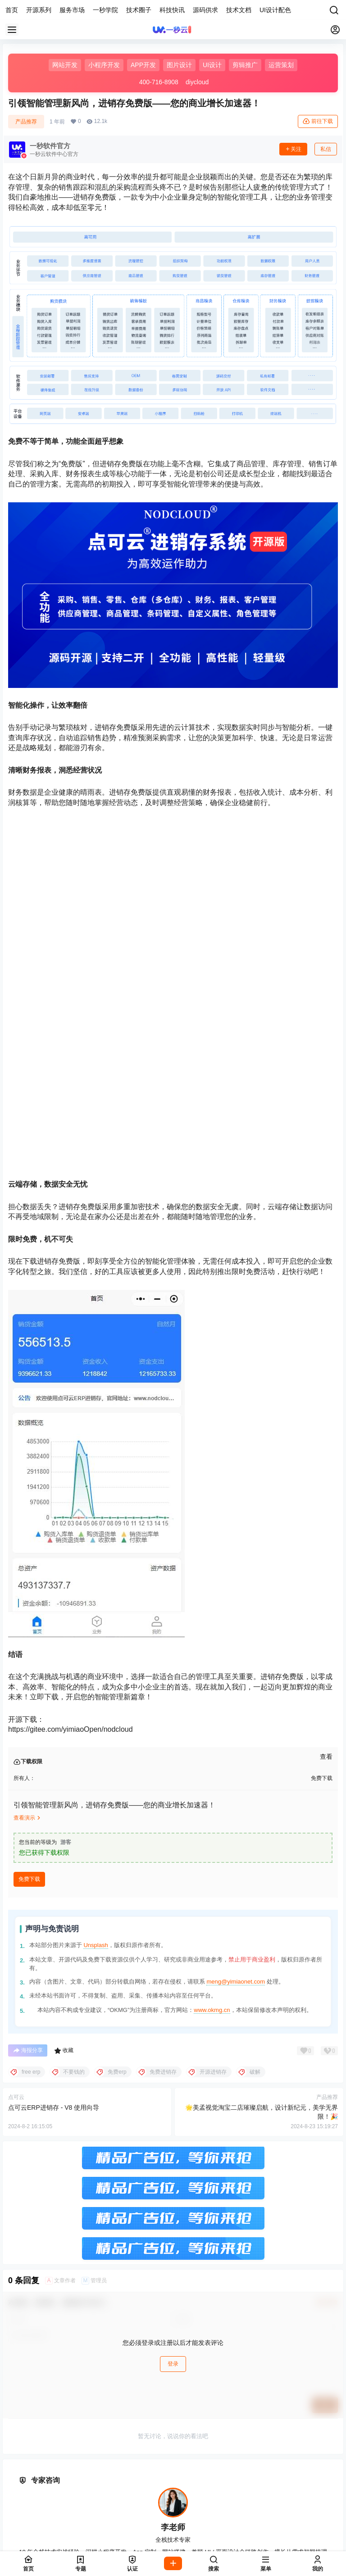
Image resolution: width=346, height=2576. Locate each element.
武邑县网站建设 (151, 2504)
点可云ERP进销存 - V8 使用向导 (53, 1869)
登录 (173, 2126)
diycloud (197, 82)
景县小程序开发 (120, 2514)
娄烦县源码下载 (271, 2534)
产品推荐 (26, 121)
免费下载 (29, 1641)
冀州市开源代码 (221, 2514)
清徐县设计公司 (170, 2534)
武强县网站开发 (202, 2504)
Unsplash (95, 1707)
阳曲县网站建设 (221, 2534)
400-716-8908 (158, 82)
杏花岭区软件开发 (236, 2524)
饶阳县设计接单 (252, 2504)
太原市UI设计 (85, 2524)
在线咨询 (146, 2341)
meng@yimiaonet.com (235, 1743)
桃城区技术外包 (50, 2504)
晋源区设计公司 (120, 2534)
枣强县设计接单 (101, 2504)
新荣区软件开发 (278, 2544)
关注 (293, 149)
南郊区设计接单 (227, 2544)
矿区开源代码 (180, 2544)
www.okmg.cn (212, 1772)
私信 (325, 149)
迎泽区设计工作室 (180, 2524)
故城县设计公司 (69, 2514)
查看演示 (28, 1580)
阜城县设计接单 (170, 2514)
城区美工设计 (136, 2544)
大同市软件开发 (89, 2544)
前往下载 (318, 121)
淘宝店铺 (199, 2341)
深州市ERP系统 (271, 2514)
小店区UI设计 (129, 2524)
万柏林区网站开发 (66, 2534)
